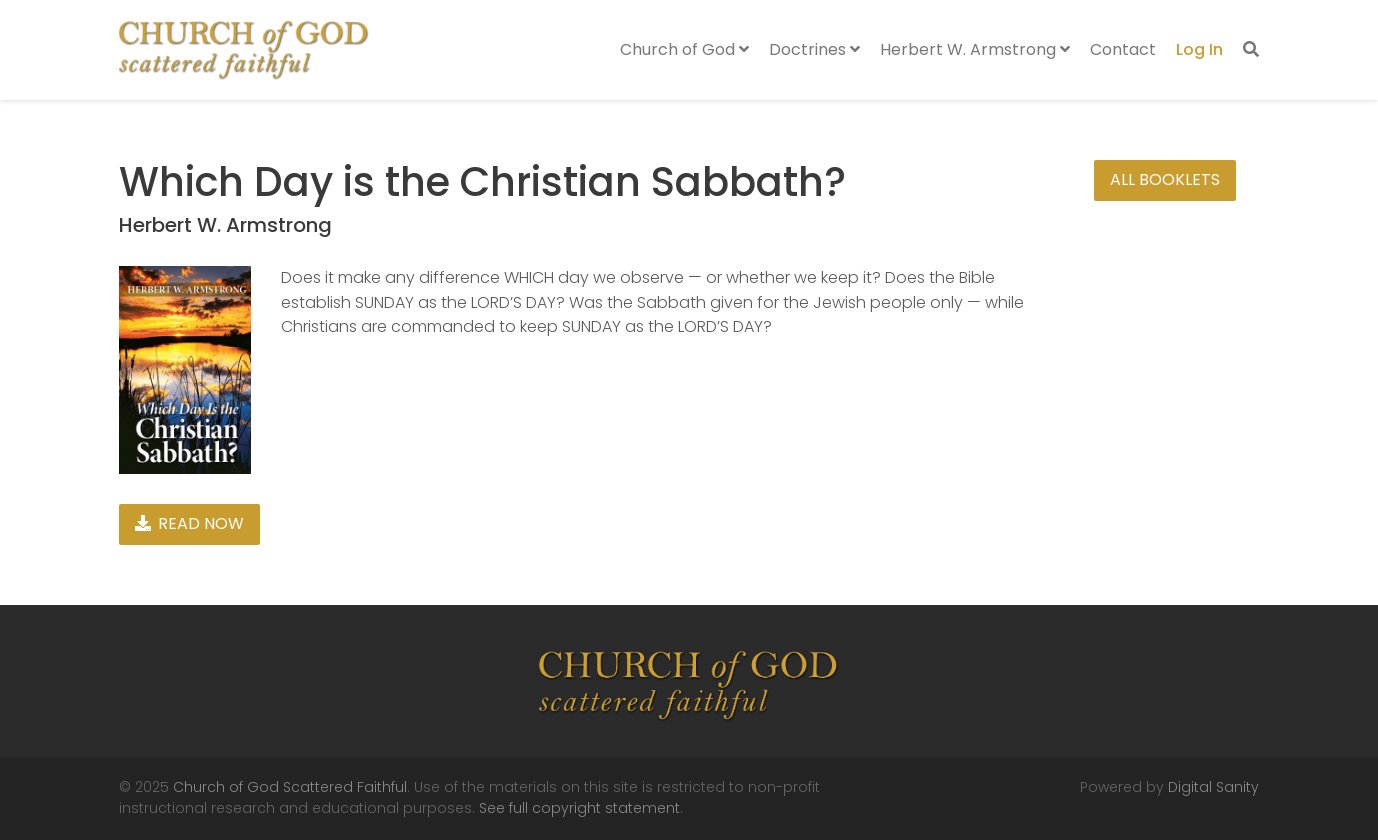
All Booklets (1165, 179)
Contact (1123, 49)
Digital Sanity (1213, 787)
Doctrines (814, 49)
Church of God (684, 49)
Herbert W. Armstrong (975, 49)
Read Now (189, 523)
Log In (1199, 49)
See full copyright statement (579, 808)
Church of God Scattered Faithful (290, 787)
